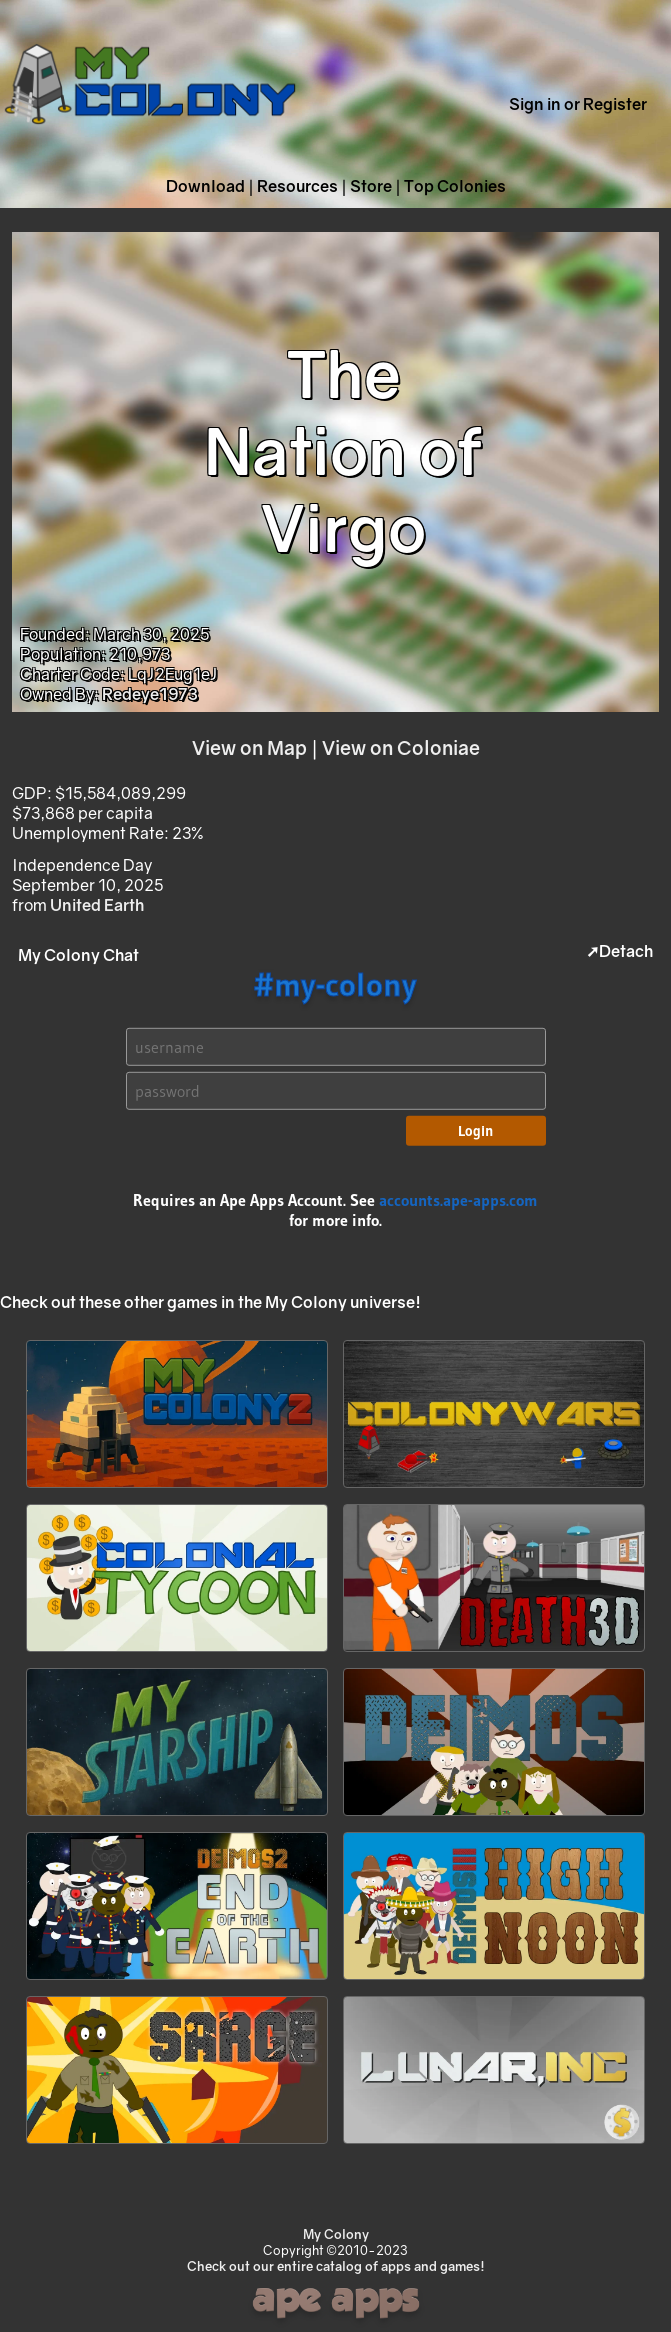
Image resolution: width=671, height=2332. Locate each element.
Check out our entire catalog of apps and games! (336, 2266)
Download (205, 186)
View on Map (249, 747)
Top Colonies (455, 186)
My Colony (336, 2234)
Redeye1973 (150, 694)
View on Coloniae (401, 747)
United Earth (97, 905)
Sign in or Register (578, 104)
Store (371, 186)
